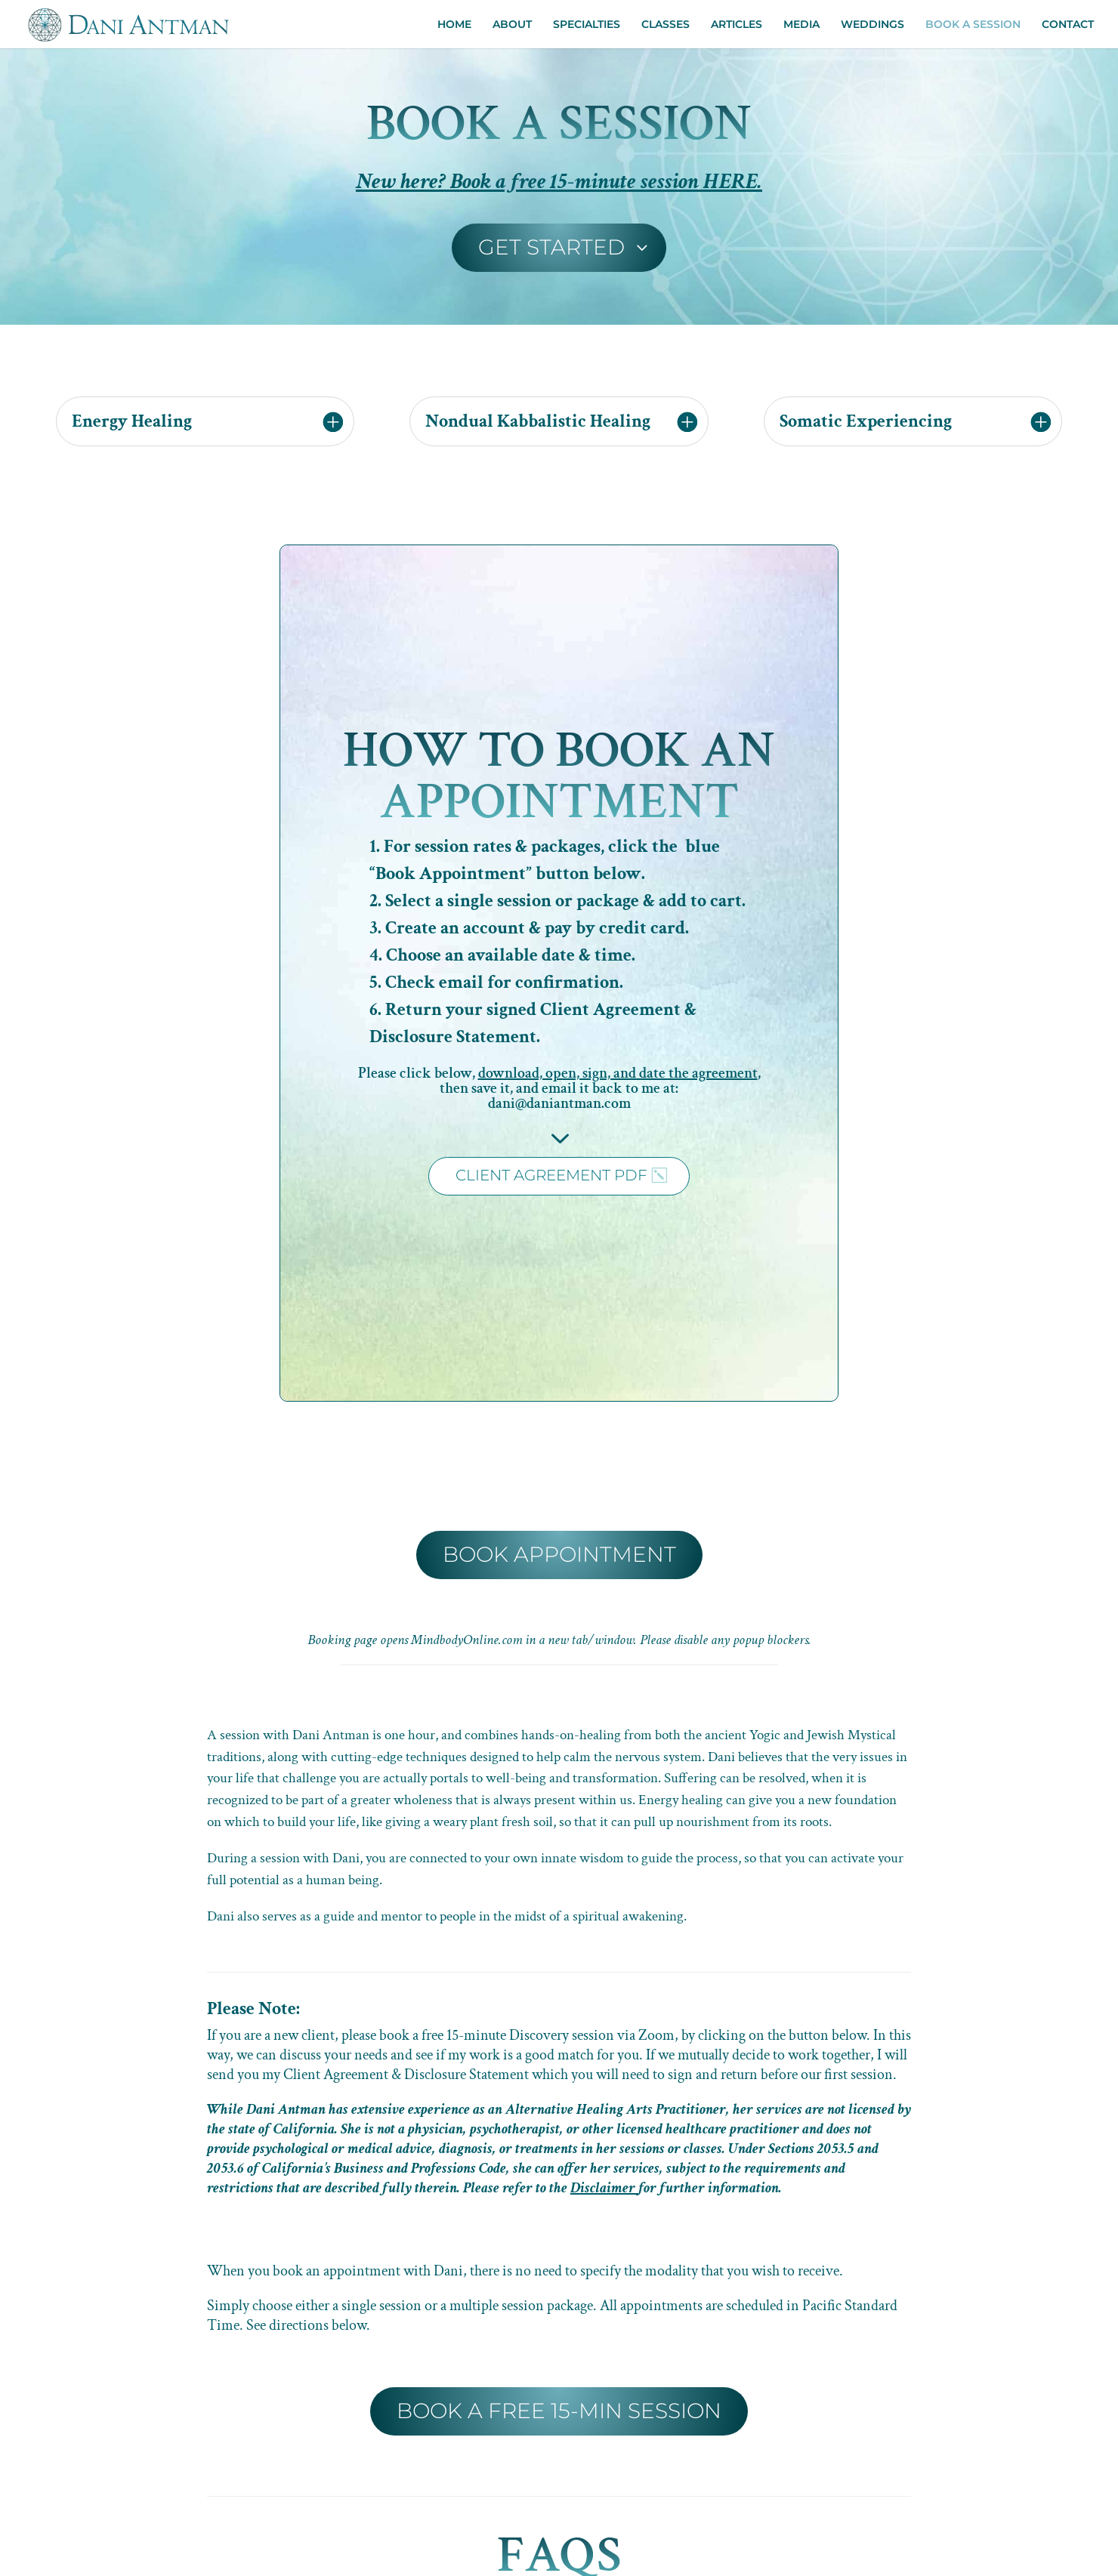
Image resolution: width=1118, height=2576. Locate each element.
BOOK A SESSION (973, 25)
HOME (454, 25)
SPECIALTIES (586, 25)
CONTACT (1068, 25)
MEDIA (801, 25)
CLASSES (665, 25)
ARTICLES (736, 25)
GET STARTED (551, 247)
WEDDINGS (872, 25)
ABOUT (512, 25)
